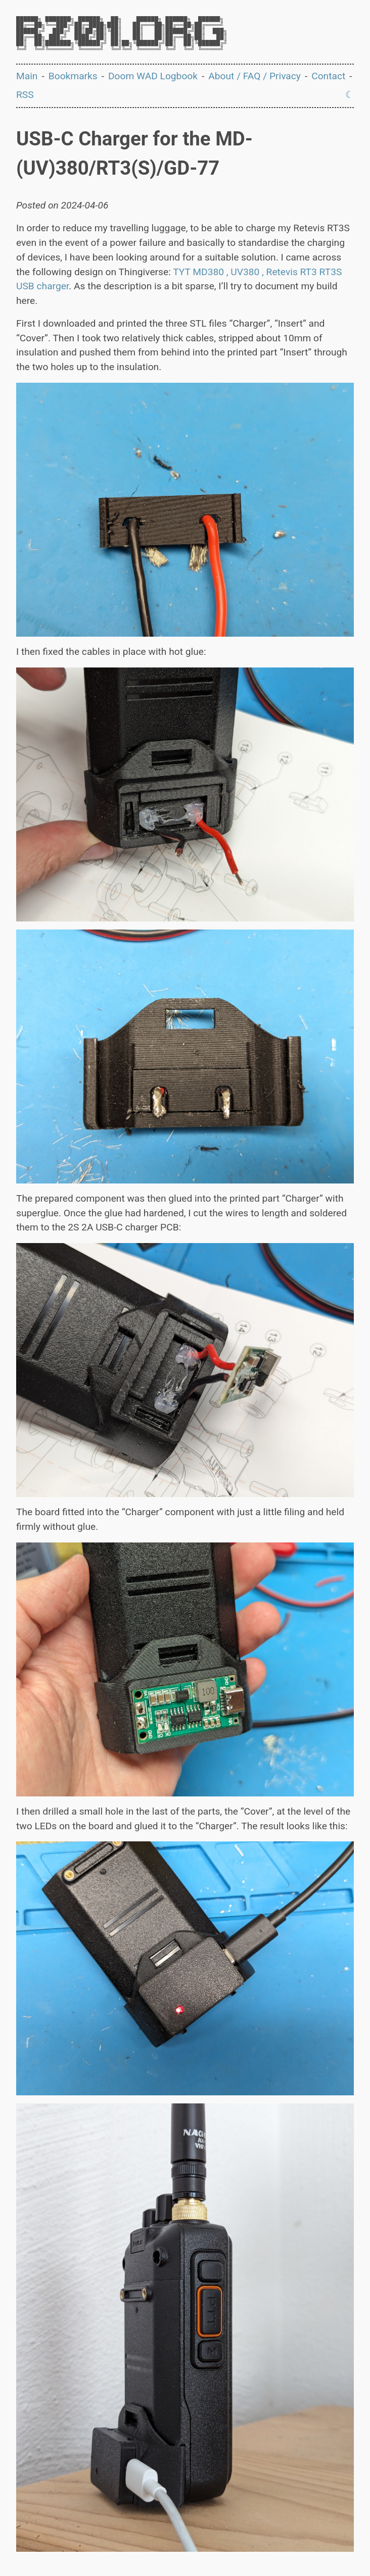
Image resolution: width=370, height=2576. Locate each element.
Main (26, 76)
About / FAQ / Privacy (254, 76)
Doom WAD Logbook (153, 76)
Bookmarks (73, 76)
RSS (25, 94)
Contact (328, 76)
